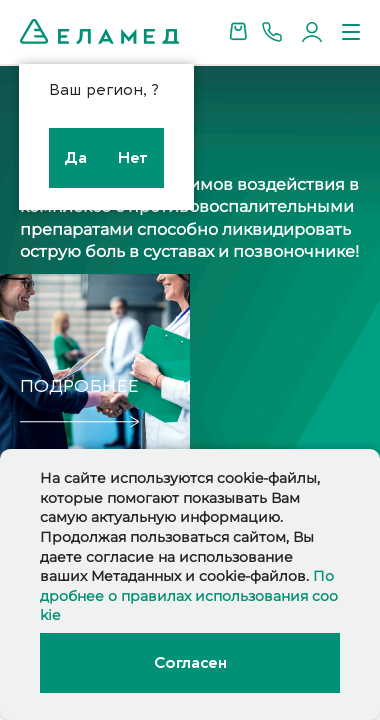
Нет (133, 158)
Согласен (190, 663)
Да (75, 158)
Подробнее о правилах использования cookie (189, 595)
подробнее (79, 386)
